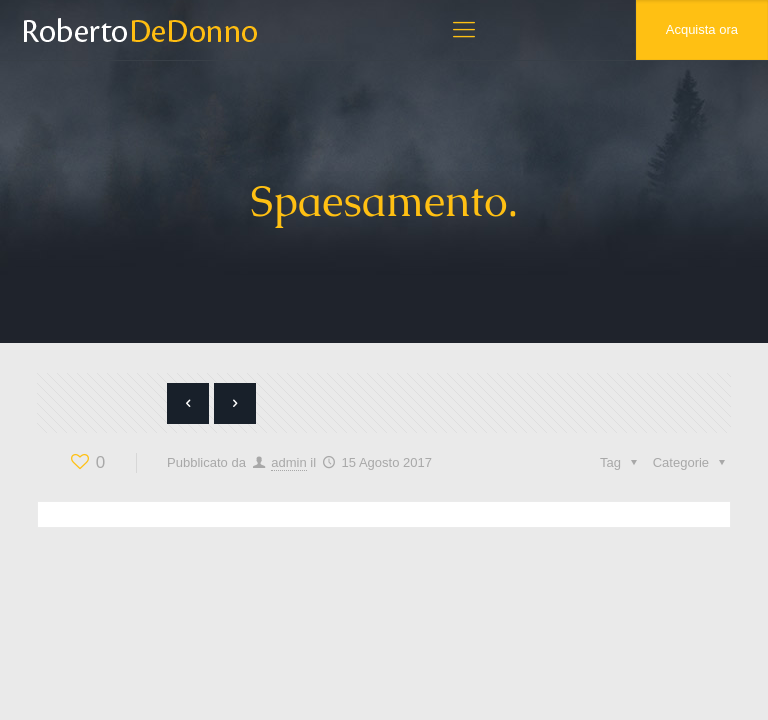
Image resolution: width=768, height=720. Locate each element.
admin (288, 462)
